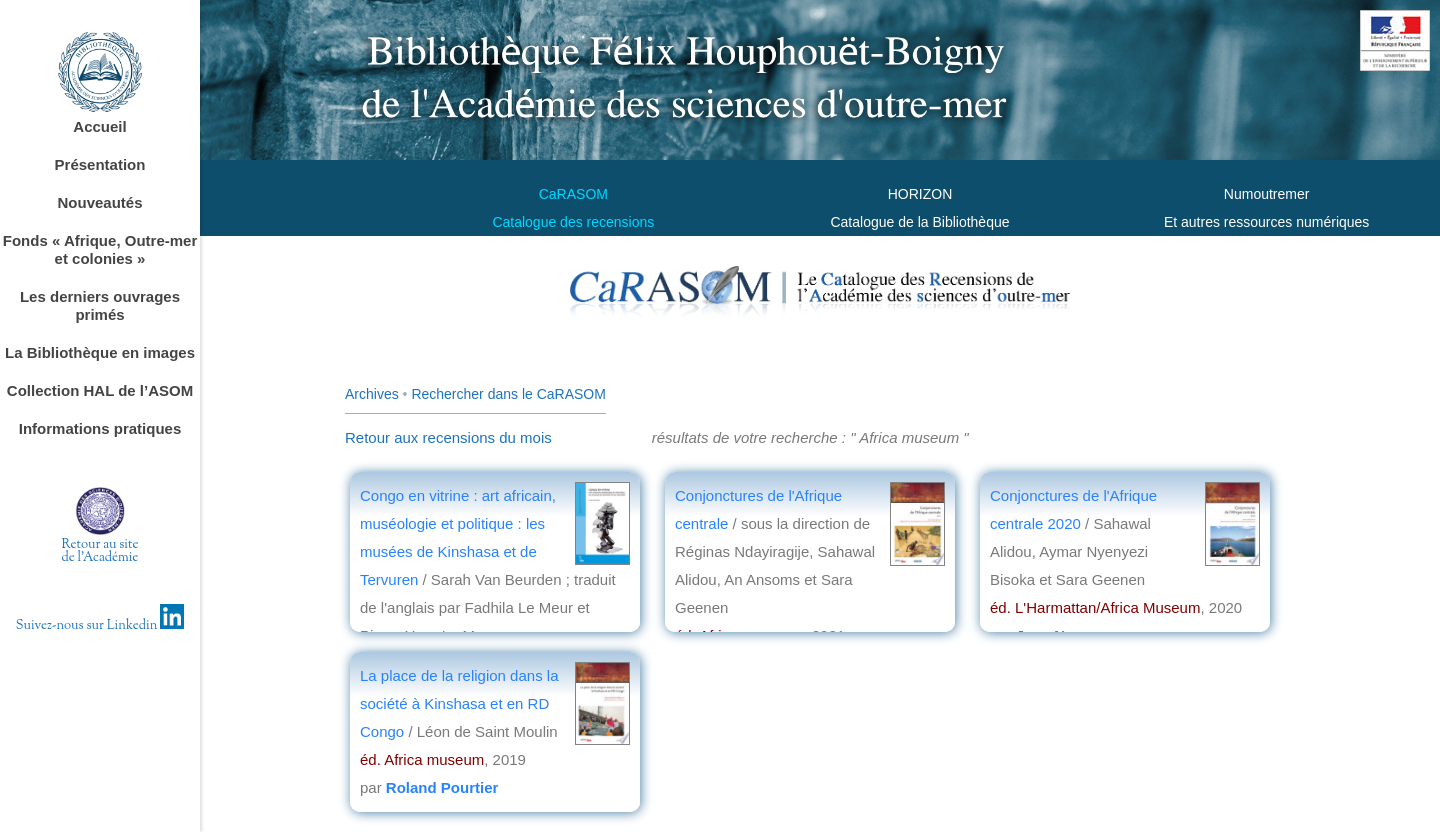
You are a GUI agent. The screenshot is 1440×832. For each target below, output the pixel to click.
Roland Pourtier (442, 787)
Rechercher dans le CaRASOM (508, 394)
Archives (372, 394)
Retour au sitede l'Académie (100, 551)
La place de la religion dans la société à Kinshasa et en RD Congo (459, 703)
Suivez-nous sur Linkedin (100, 626)
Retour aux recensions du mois (448, 437)
